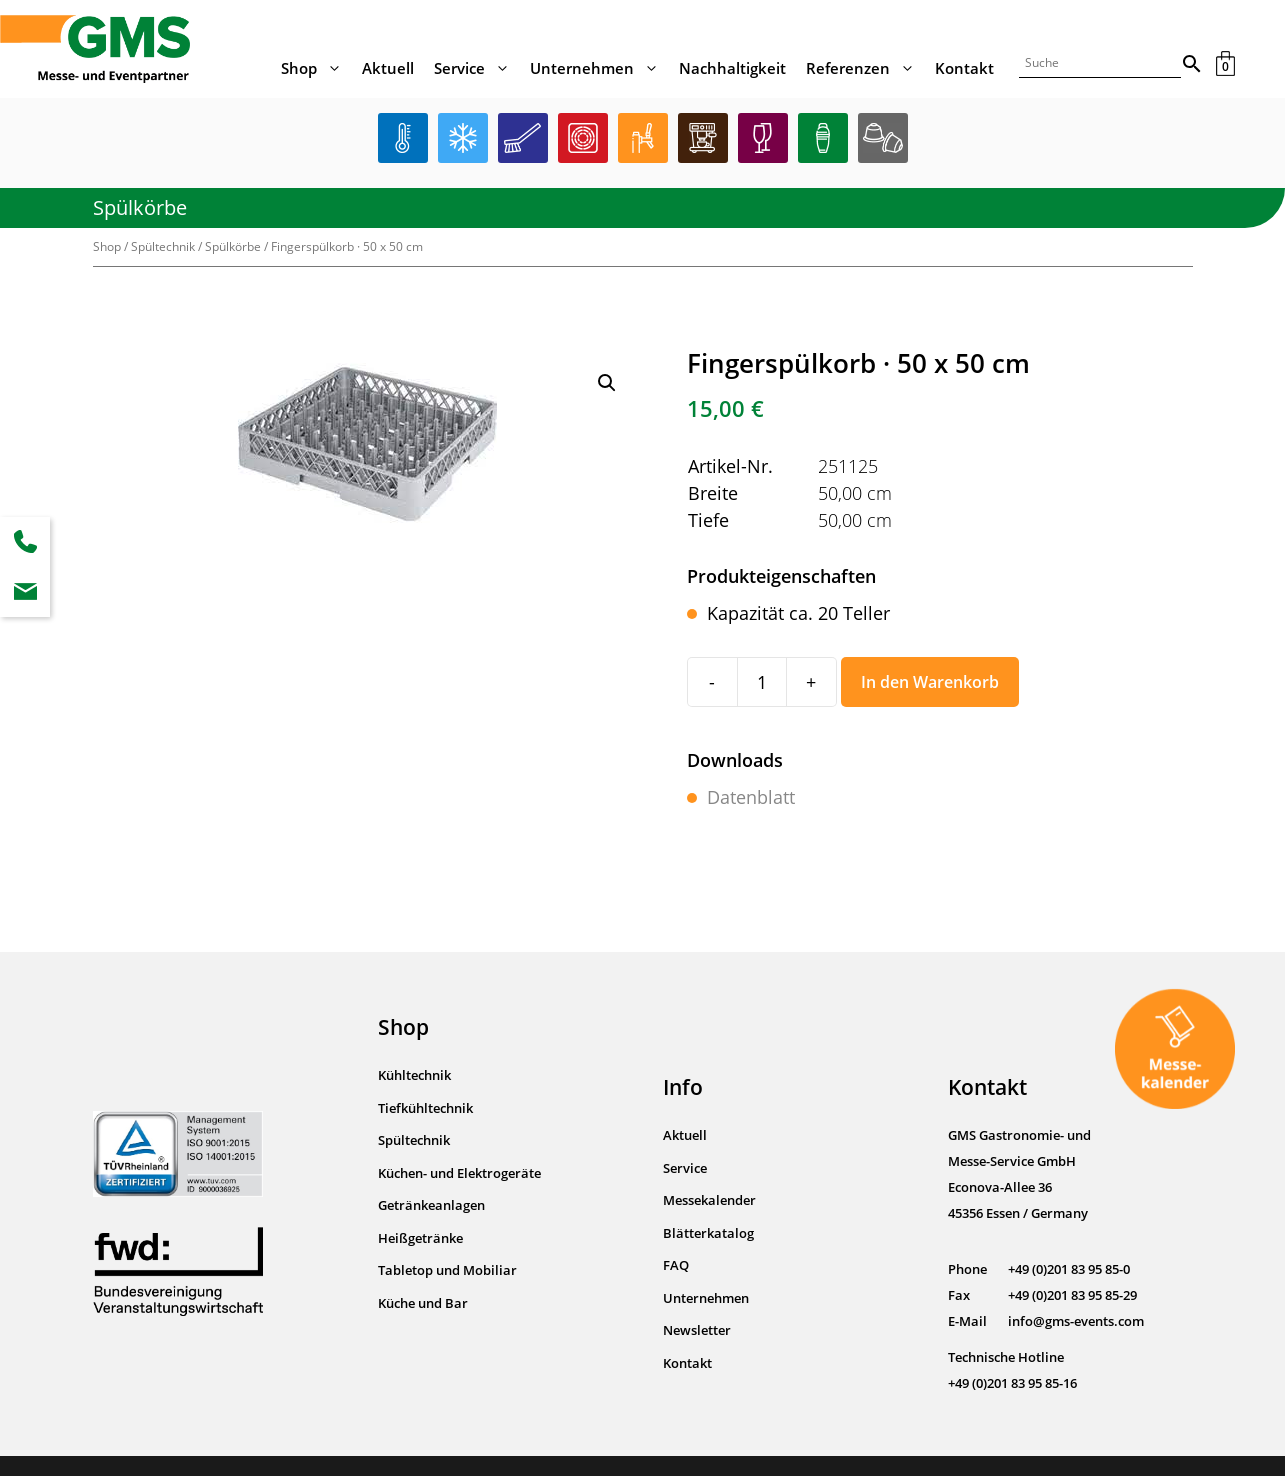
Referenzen (865, 68)
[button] (607, 383)
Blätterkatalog (708, 1233)
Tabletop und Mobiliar (447, 1270)
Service (477, 68)
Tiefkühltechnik (425, 1108)
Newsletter (697, 1330)
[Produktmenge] (762, 682)
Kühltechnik (414, 1075)
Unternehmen (599, 68)
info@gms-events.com (1076, 1321)
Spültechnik (163, 246)
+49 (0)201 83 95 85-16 (1012, 1383)
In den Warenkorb (930, 682)
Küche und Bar (423, 1303)
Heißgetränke (420, 1238)
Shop (316, 68)
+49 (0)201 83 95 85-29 (1072, 1295)
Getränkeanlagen (431, 1205)
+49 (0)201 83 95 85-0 (1069, 1269)
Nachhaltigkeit (732, 68)
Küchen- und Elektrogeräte (459, 1173)
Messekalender (709, 1200)
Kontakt (964, 68)
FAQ (676, 1265)
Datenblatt (751, 797)
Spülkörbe (140, 207)
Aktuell (388, 68)
